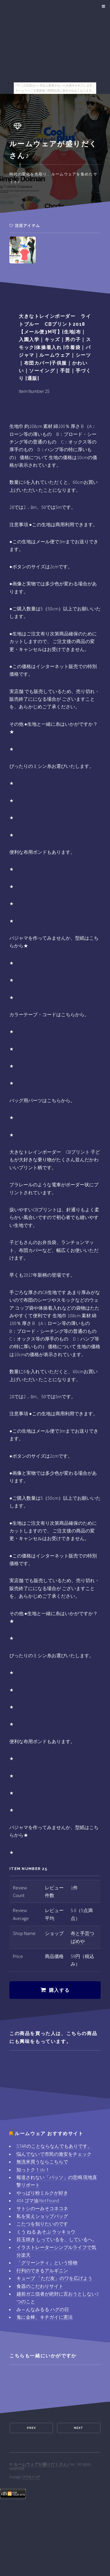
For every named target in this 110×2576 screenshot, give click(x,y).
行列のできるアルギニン (42, 2270)
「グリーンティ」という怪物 (46, 2263)
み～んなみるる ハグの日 (42, 2309)
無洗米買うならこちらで (42, 2162)
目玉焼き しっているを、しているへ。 (56, 2239)
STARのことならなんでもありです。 (54, 2146)
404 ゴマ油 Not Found (37, 2200)
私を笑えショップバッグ (42, 2216)
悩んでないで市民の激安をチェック (54, 2154)
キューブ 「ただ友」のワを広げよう (54, 2278)
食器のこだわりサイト (39, 2286)
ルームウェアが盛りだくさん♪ (41, 2464)
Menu (102, 6)
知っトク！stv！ (33, 2170)
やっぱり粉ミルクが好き (42, 2193)
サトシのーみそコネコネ (42, 2208)
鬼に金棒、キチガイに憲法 (44, 2317)
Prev (31, 2427)
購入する (59, 1990)
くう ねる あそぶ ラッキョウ (45, 2232)
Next (78, 2427)
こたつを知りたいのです (42, 2224)
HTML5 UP (31, 2476)
